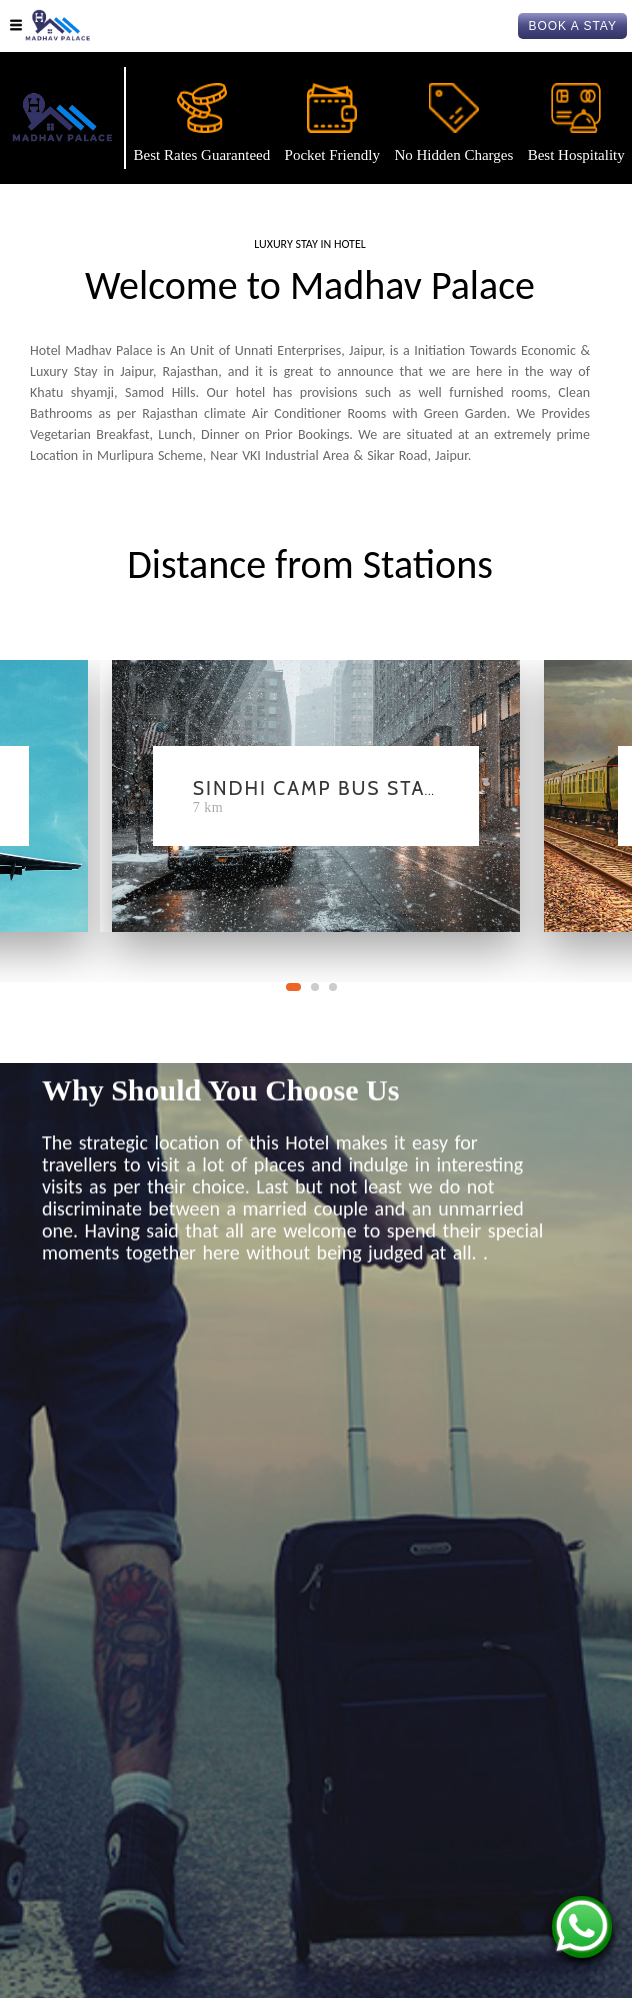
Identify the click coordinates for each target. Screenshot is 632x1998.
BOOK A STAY (572, 26)
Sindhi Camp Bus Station (334, 788)
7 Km (208, 807)
